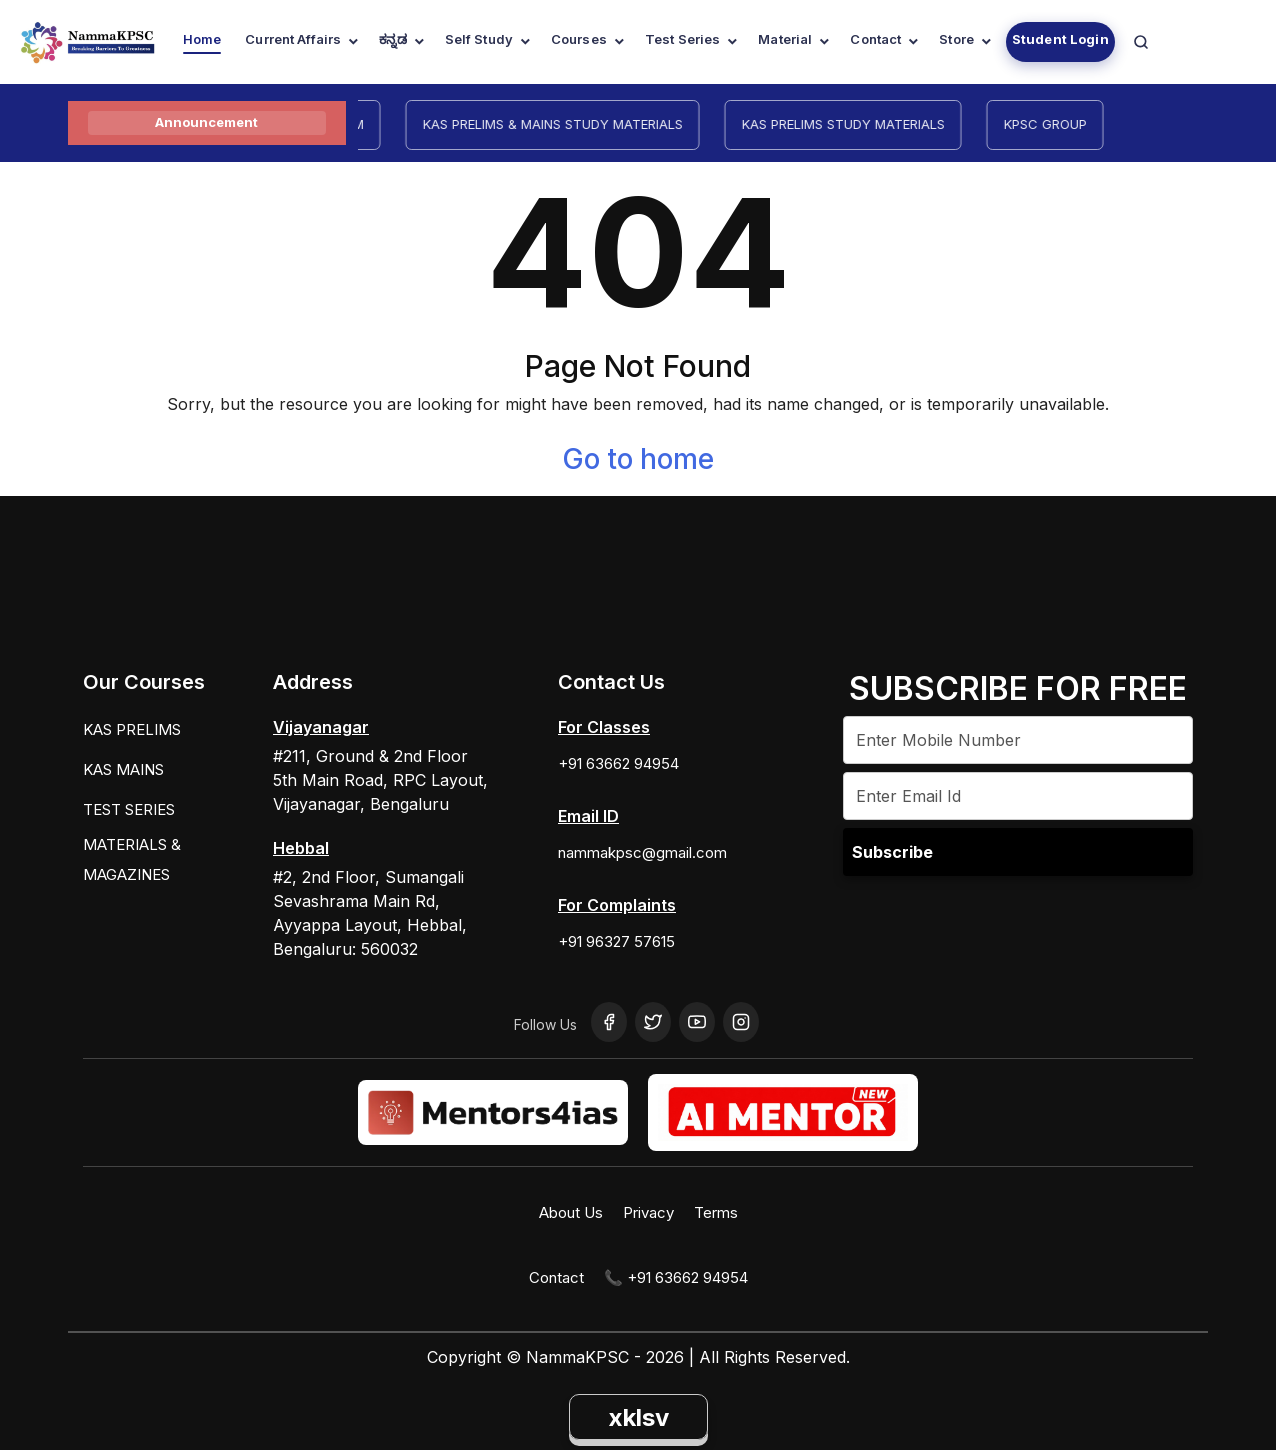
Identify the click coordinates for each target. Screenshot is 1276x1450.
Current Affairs (293, 39)
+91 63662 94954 (618, 763)
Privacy (648, 1212)
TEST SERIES (129, 809)
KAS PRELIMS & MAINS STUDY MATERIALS (564, 124)
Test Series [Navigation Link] (682, 39)
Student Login (1060, 39)
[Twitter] (653, 1022)
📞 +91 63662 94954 (676, 1277)
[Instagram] (741, 1022)
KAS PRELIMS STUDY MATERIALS (854, 124)
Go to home (638, 459)
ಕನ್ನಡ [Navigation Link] (392, 39)
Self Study (479, 39)
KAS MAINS (123, 769)
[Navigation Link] (1141, 42)
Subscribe (892, 852)
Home (202, 39)
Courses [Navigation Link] (579, 39)
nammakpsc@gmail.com (642, 852)
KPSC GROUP (1056, 124)
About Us (571, 1212)
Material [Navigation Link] (785, 39)
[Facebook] (609, 1022)
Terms (716, 1212)
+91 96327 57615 (616, 941)
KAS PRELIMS (132, 729)
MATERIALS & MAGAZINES (132, 859)
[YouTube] (697, 1022)
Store (956, 39)
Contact (875, 39)
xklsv (638, 1417)
